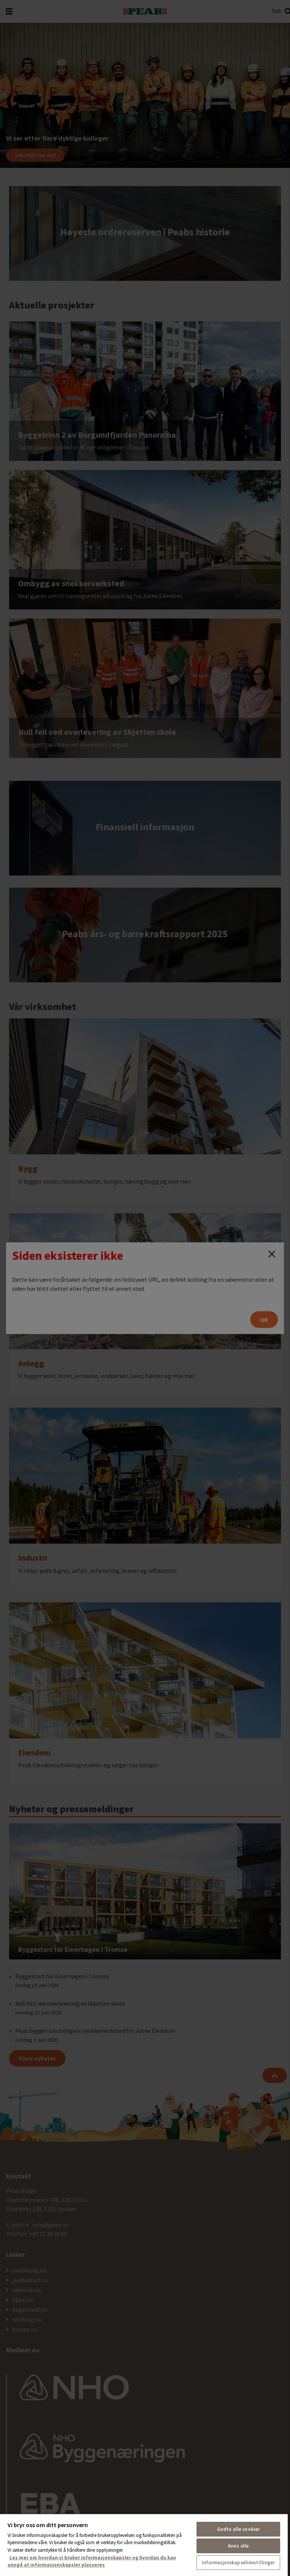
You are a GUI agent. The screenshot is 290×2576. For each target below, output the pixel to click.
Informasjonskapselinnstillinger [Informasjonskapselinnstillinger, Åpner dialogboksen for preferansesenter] (238, 2562)
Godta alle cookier (238, 2529)
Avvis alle (238, 2546)
